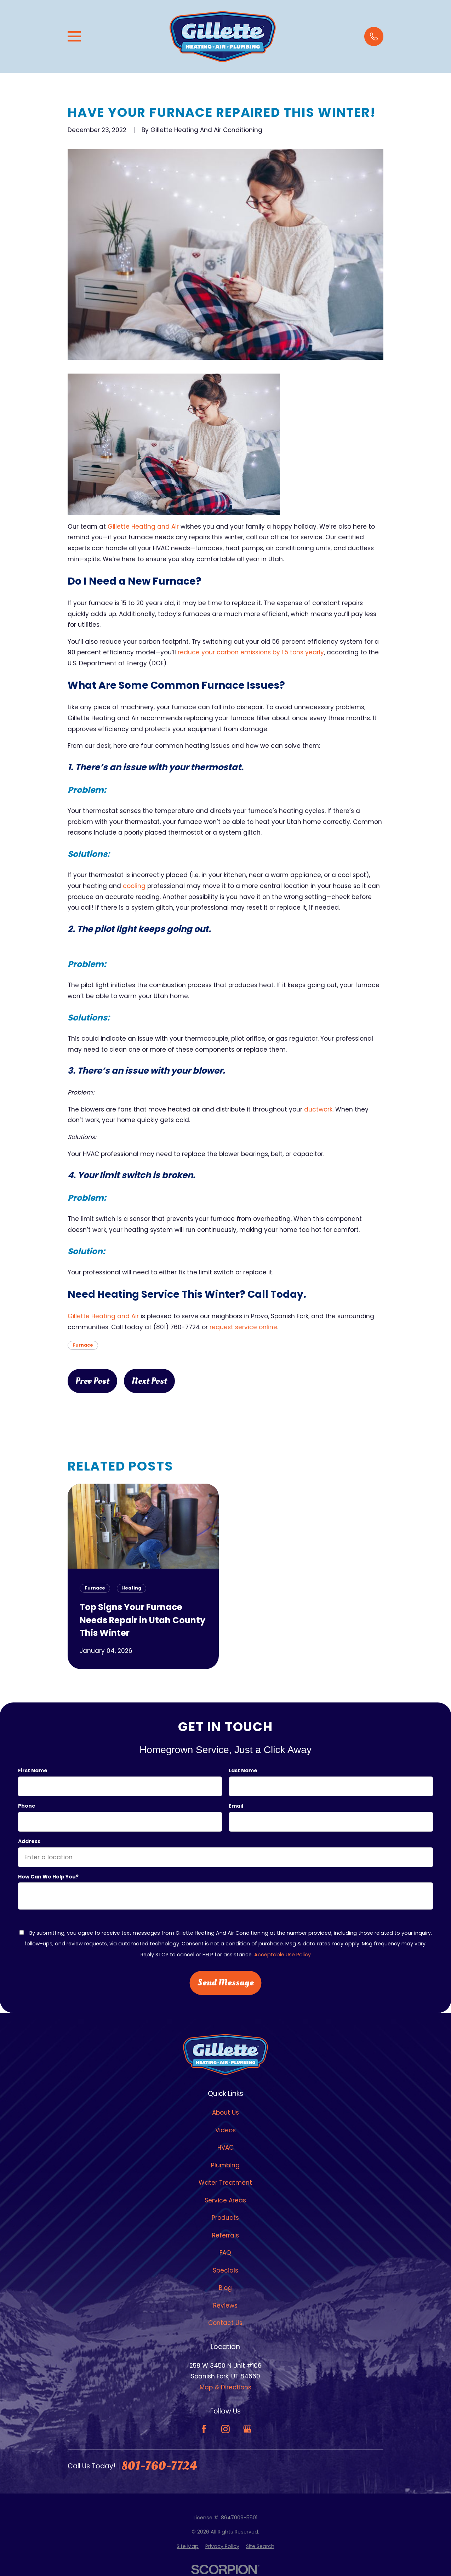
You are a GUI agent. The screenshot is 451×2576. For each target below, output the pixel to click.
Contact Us (225, 2323)
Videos (225, 2130)
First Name (32, 1771)
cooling (134, 886)
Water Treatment (225, 2182)
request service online (243, 1327)
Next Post (149, 1381)
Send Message (225, 1982)
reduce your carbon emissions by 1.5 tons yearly (251, 652)
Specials (225, 2270)
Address (29, 1841)
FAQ (225, 2252)
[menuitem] (188, 2546)
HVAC (225, 2147)
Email (236, 1806)
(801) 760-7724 (176, 1327)
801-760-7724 (159, 2466)
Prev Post (92, 1381)
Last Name (243, 1771)
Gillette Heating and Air (143, 526)
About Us (225, 2112)
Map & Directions (225, 2387)
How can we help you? (48, 1877)
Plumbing (225, 2165)
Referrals (225, 2235)
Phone (26, 1806)
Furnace (83, 1345)
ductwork (318, 1109)
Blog (225, 2288)
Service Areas (225, 2200)
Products (225, 2217)
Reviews (225, 2305)
